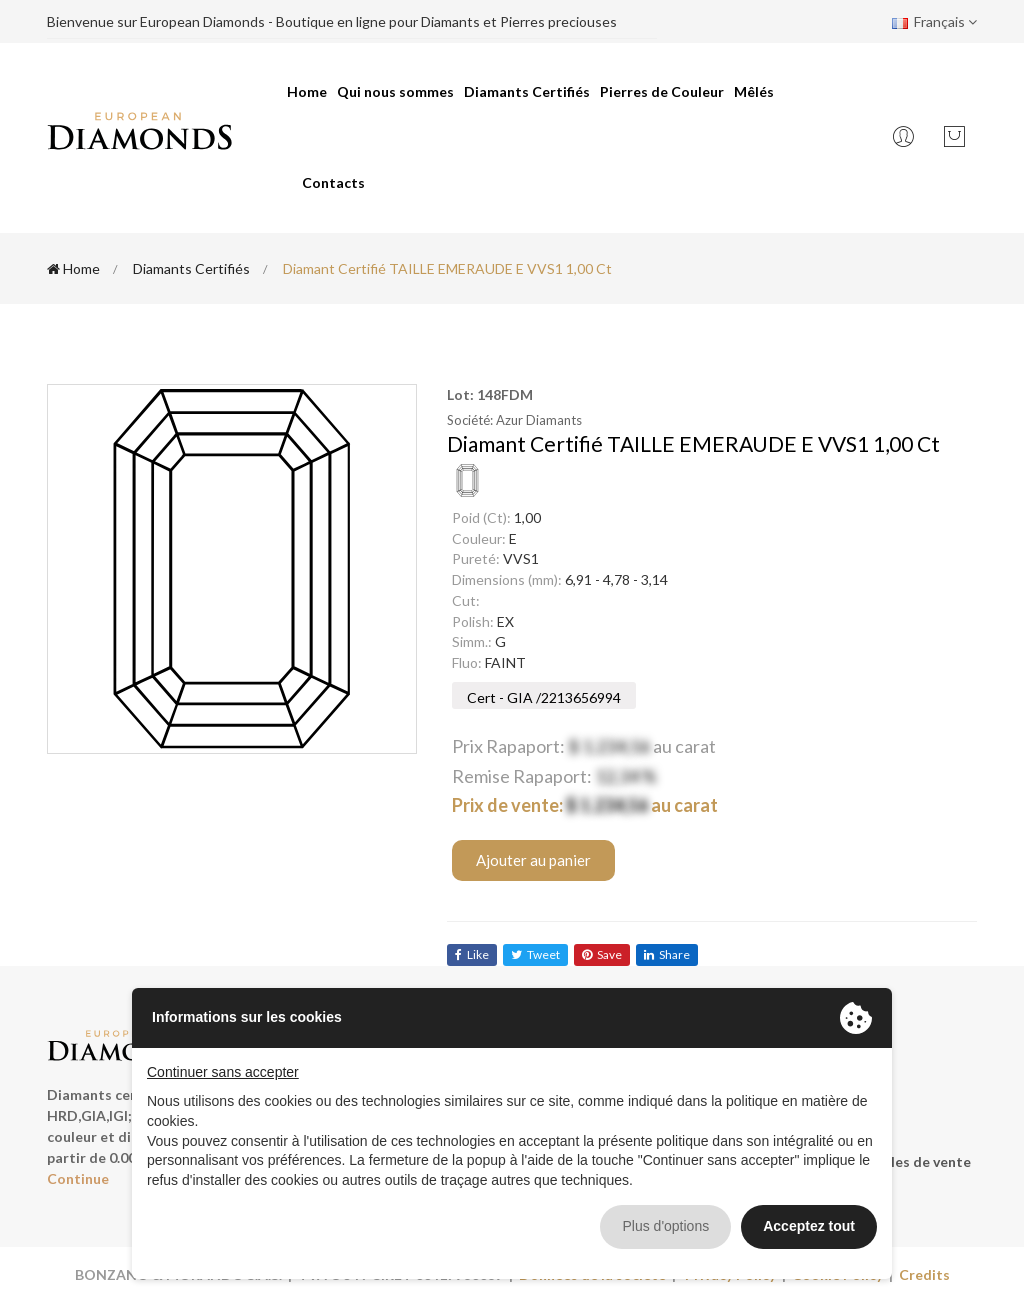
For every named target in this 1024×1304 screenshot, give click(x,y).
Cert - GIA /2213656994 (544, 697)
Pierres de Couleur (662, 91)
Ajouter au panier (533, 860)
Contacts (333, 182)
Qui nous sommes (395, 91)
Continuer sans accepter (223, 1072)
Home (307, 91)
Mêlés (754, 91)
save (602, 954)
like (472, 954)
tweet (535, 954)
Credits (924, 1274)
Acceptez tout (809, 1226)
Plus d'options (665, 1226)
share (667, 954)
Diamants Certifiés (527, 91)
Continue (78, 1178)
